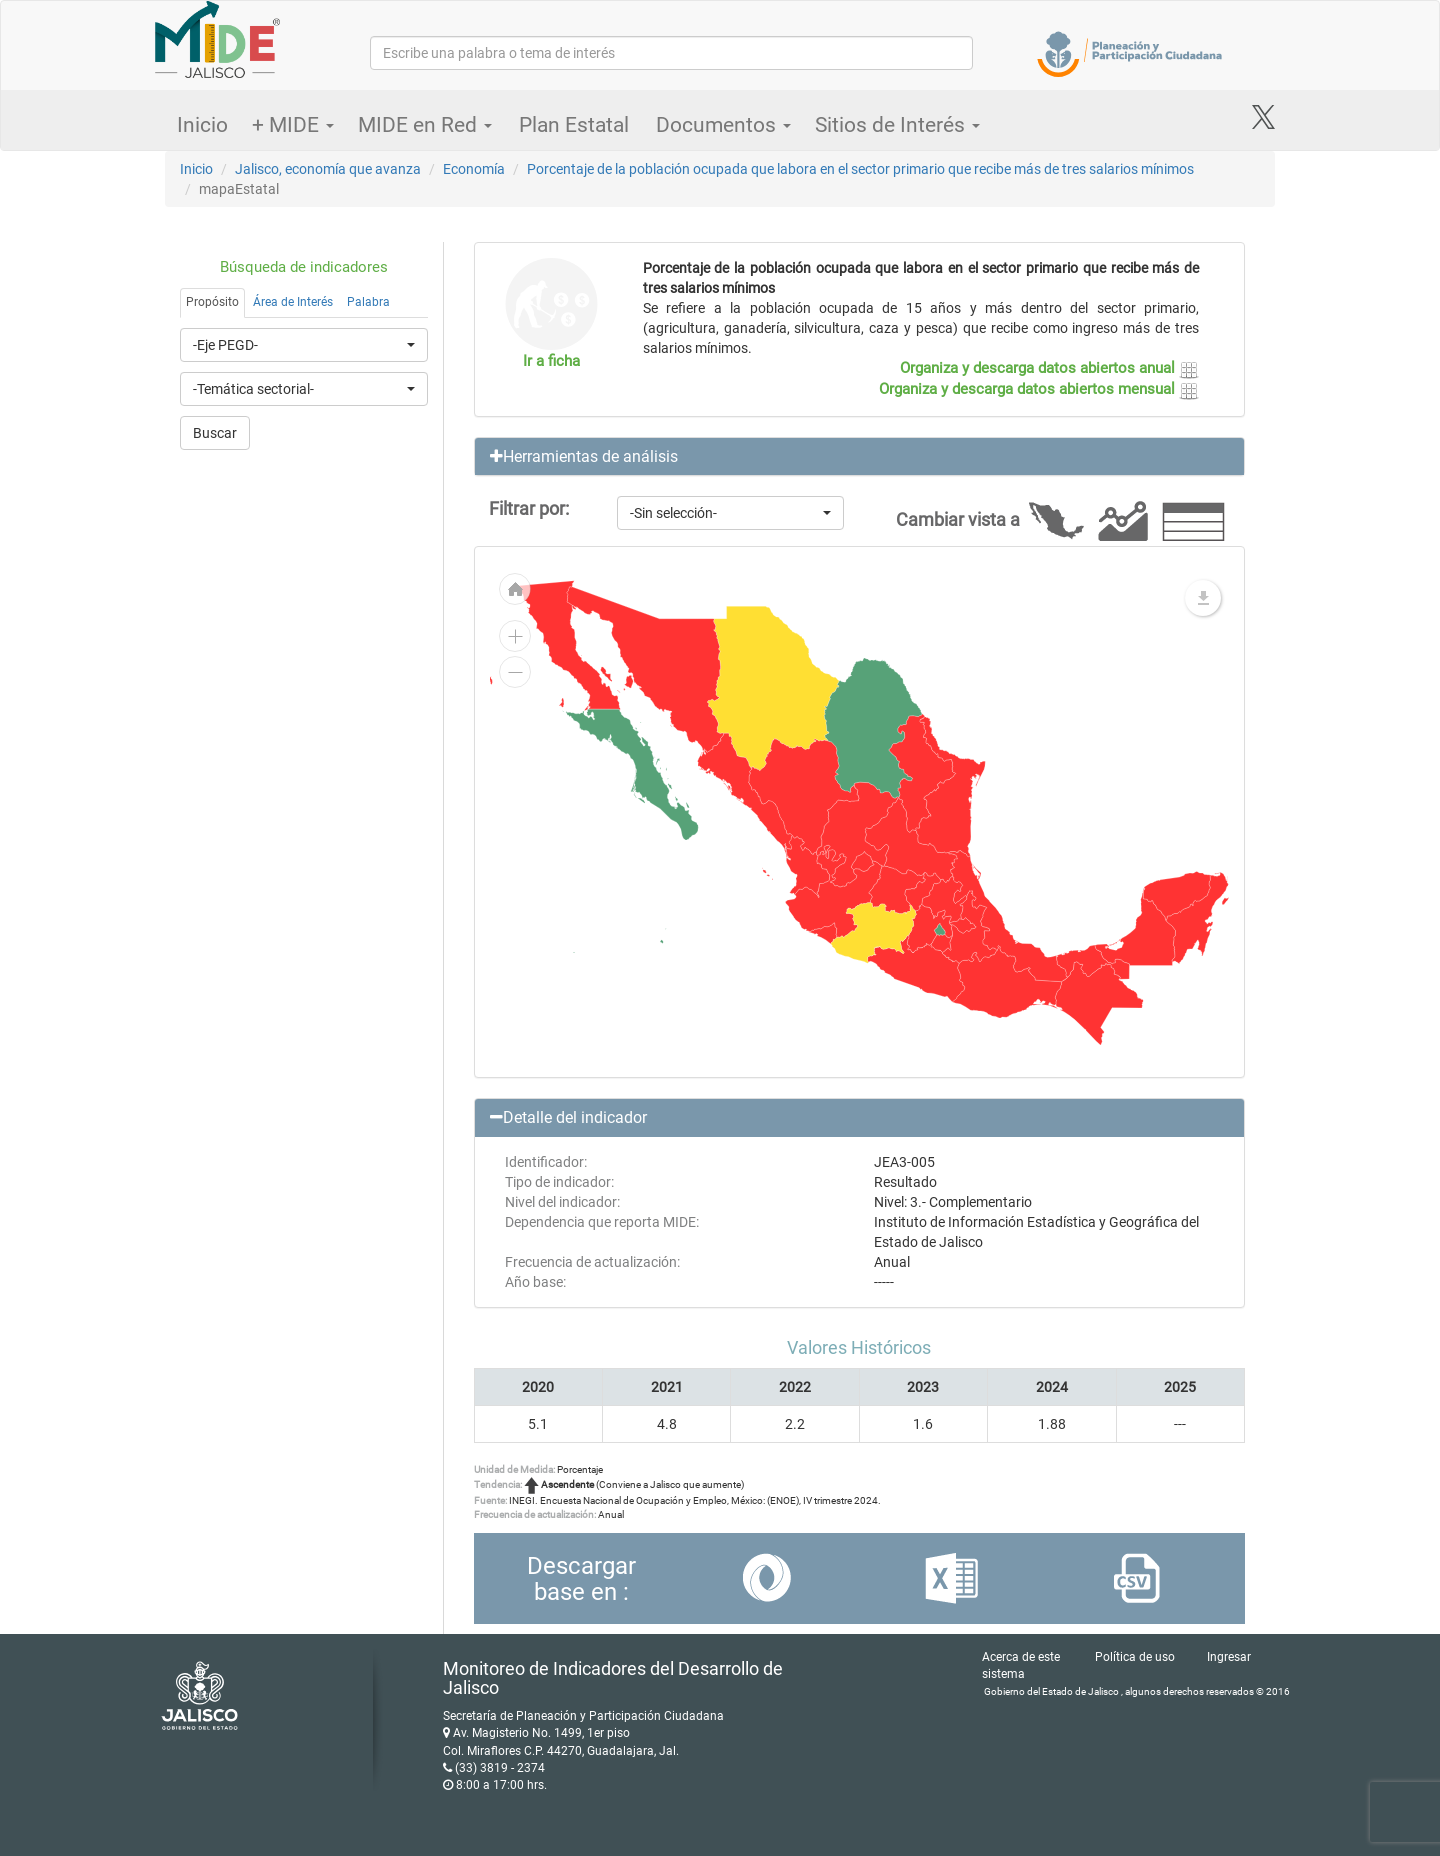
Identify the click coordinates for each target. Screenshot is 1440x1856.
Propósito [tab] (212, 302)
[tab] (860, 457)
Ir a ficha (551, 361)
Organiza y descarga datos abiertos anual (1049, 368)
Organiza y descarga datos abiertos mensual (1039, 389)
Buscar (215, 433)
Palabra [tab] (368, 302)
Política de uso (1135, 1657)
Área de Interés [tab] (293, 302)
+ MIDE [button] (293, 125)
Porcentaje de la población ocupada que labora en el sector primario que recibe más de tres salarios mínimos (860, 169)
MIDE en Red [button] (425, 125)
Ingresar (1229, 1657)
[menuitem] (862, 861)
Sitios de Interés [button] (897, 125)
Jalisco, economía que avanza (328, 169)
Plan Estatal (574, 125)
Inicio (202, 125)
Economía (474, 169)
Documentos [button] (723, 125)
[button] (860, 457)
